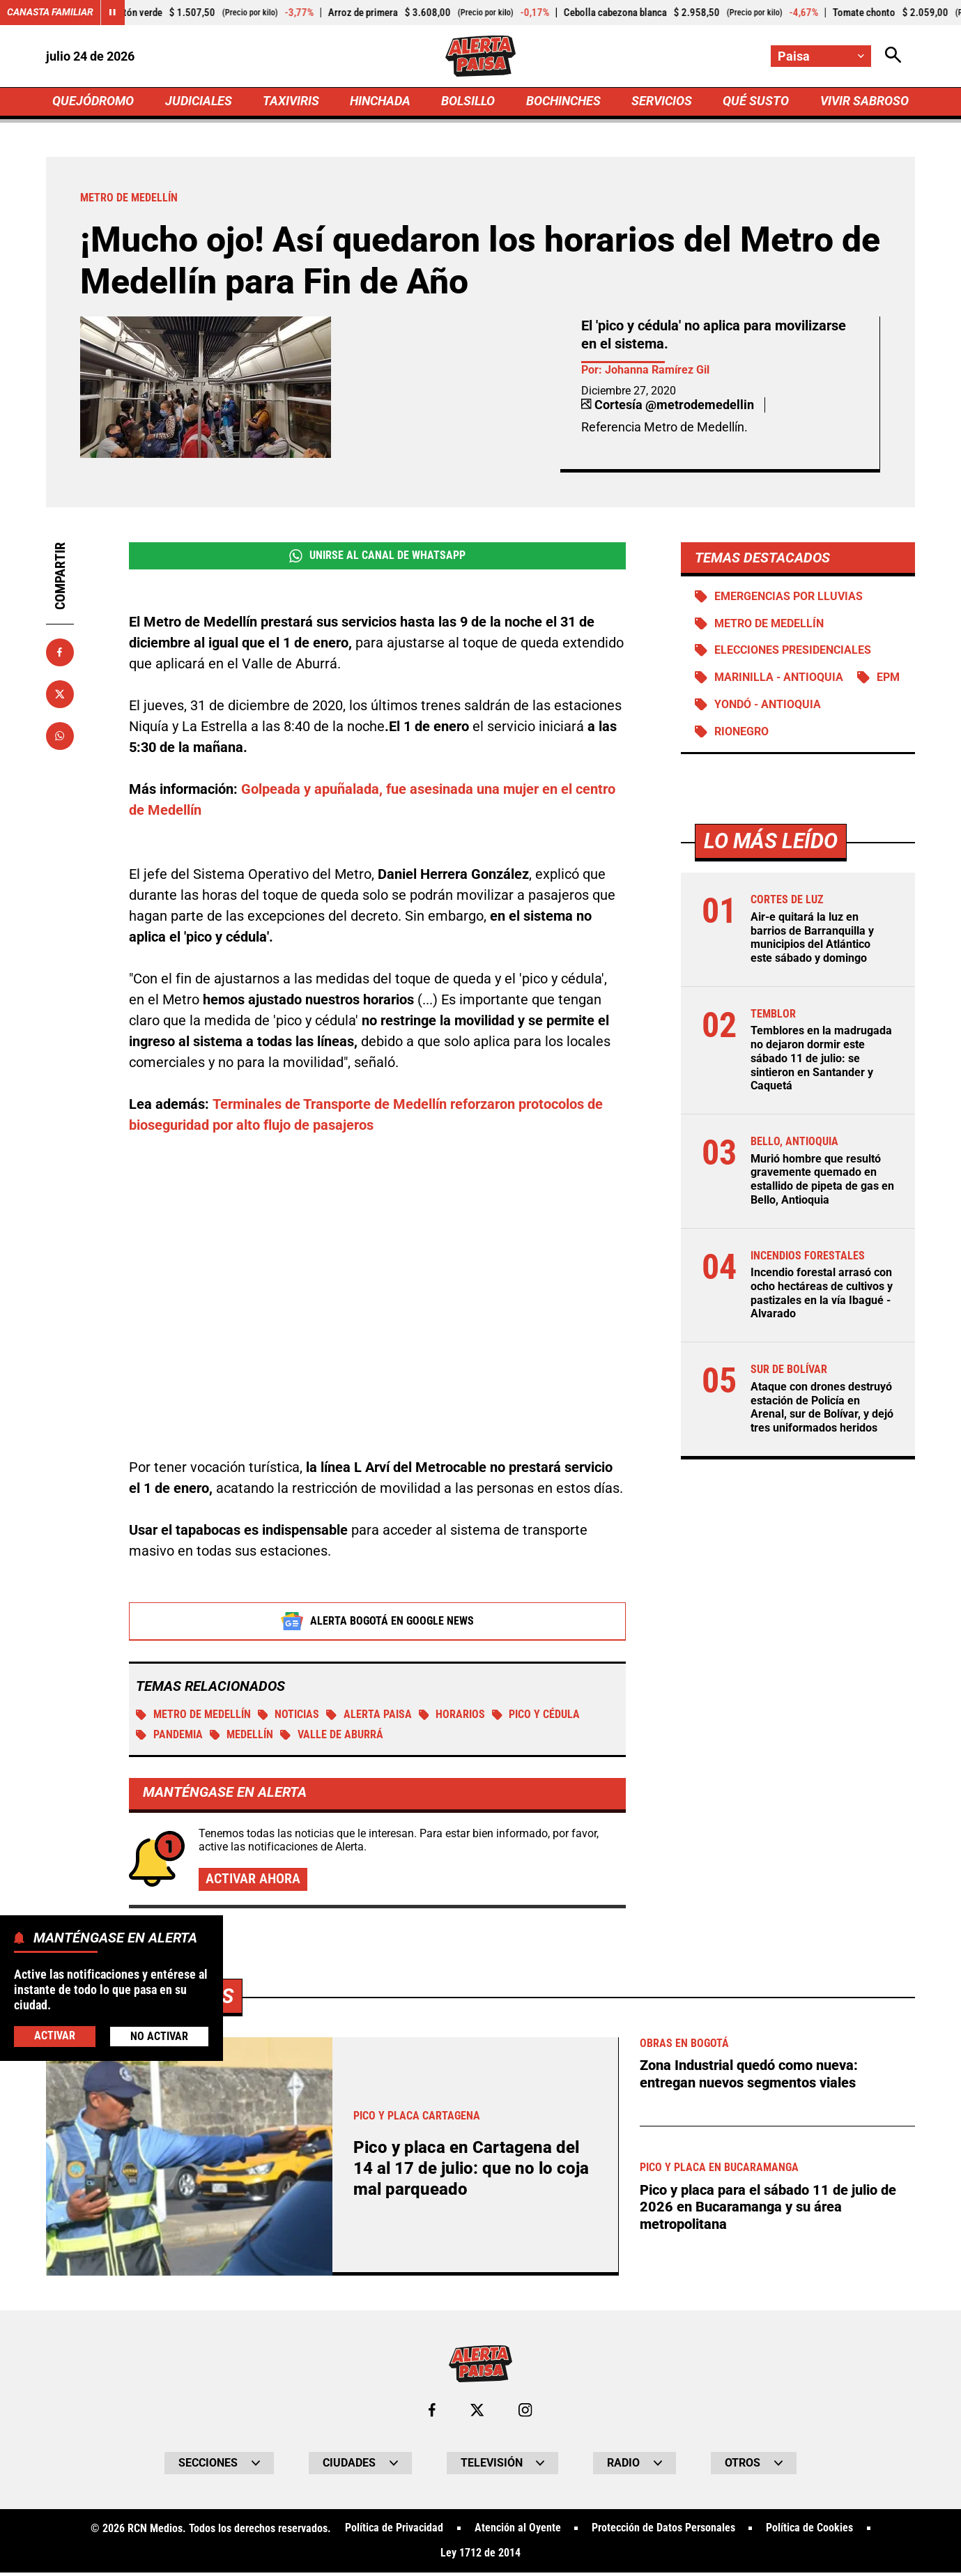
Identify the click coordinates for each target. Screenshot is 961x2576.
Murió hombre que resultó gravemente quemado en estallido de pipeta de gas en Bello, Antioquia (822, 1179)
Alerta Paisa (370, 1716)
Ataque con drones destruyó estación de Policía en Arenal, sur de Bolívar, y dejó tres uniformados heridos (822, 1405)
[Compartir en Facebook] (60, 654)
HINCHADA (380, 102)
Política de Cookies (810, 2531)
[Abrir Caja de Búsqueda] (893, 56)
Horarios (453, 1716)
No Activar (159, 2036)
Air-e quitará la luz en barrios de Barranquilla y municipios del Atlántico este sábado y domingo (812, 940)
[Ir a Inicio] (480, 56)
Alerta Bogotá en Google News (377, 1622)
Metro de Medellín (193, 1716)
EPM (888, 680)
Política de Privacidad (393, 2531)
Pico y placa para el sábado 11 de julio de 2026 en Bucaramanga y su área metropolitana (768, 2209)
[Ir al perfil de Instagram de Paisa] (525, 2413)
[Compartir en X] (60, 695)
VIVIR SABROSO (864, 102)
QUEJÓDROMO (93, 102)
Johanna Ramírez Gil (657, 371)
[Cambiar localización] (821, 56)
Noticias (289, 1716)
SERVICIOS (661, 102)
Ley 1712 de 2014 (480, 2556)
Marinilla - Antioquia (778, 680)
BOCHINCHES (563, 102)
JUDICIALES (198, 102)
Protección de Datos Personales (663, 2531)
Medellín (242, 1736)
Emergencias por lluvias (788, 597)
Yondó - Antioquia (767, 707)
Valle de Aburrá (332, 1736)
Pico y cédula (537, 1716)
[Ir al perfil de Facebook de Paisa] (432, 2413)
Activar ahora (253, 1881)
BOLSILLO (468, 102)
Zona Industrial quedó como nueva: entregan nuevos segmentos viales (749, 2076)
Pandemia (169, 1736)
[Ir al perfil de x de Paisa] (477, 2413)
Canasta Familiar (50, 12)
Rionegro (741, 734)
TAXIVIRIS (291, 102)
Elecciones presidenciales (792, 652)
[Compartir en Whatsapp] (60, 737)
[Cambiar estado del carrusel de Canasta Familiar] (112, 12)
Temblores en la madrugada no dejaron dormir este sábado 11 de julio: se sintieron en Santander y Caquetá (821, 1059)
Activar (54, 2035)
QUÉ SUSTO (756, 102)
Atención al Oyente (517, 2531)
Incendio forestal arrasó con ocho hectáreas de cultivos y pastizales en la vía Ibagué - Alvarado (822, 1292)
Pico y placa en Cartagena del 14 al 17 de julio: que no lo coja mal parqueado (473, 2171)
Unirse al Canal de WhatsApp (377, 558)
